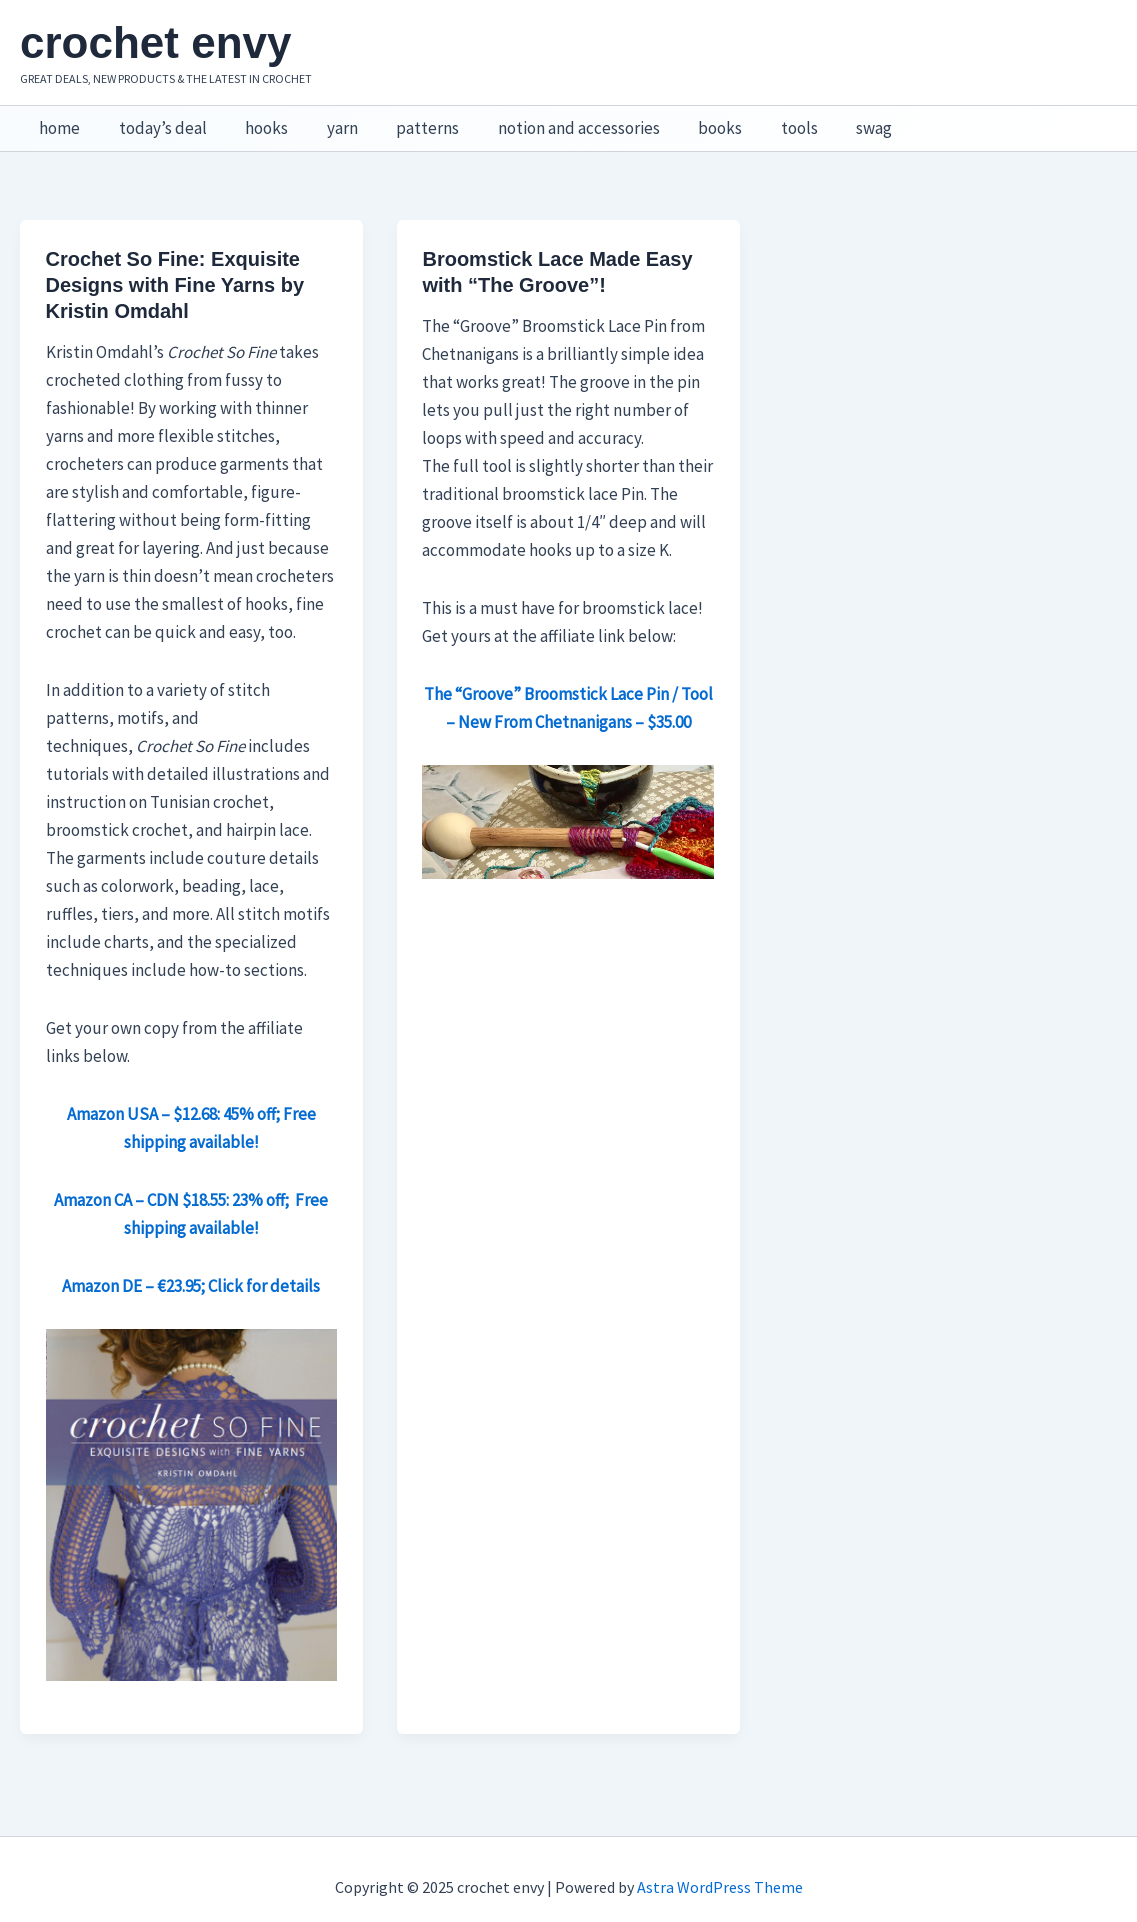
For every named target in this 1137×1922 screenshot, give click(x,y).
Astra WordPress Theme (720, 1872)
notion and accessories (554, 121)
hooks (255, 121)
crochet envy (155, 42)
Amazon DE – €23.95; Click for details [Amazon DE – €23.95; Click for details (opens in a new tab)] (191, 1270)
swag (836, 121)
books (691, 121)
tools (765, 121)
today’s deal (156, 121)
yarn (326, 121)
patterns (407, 121)
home (57, 121)
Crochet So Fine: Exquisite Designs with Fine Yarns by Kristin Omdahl (175, 269)
